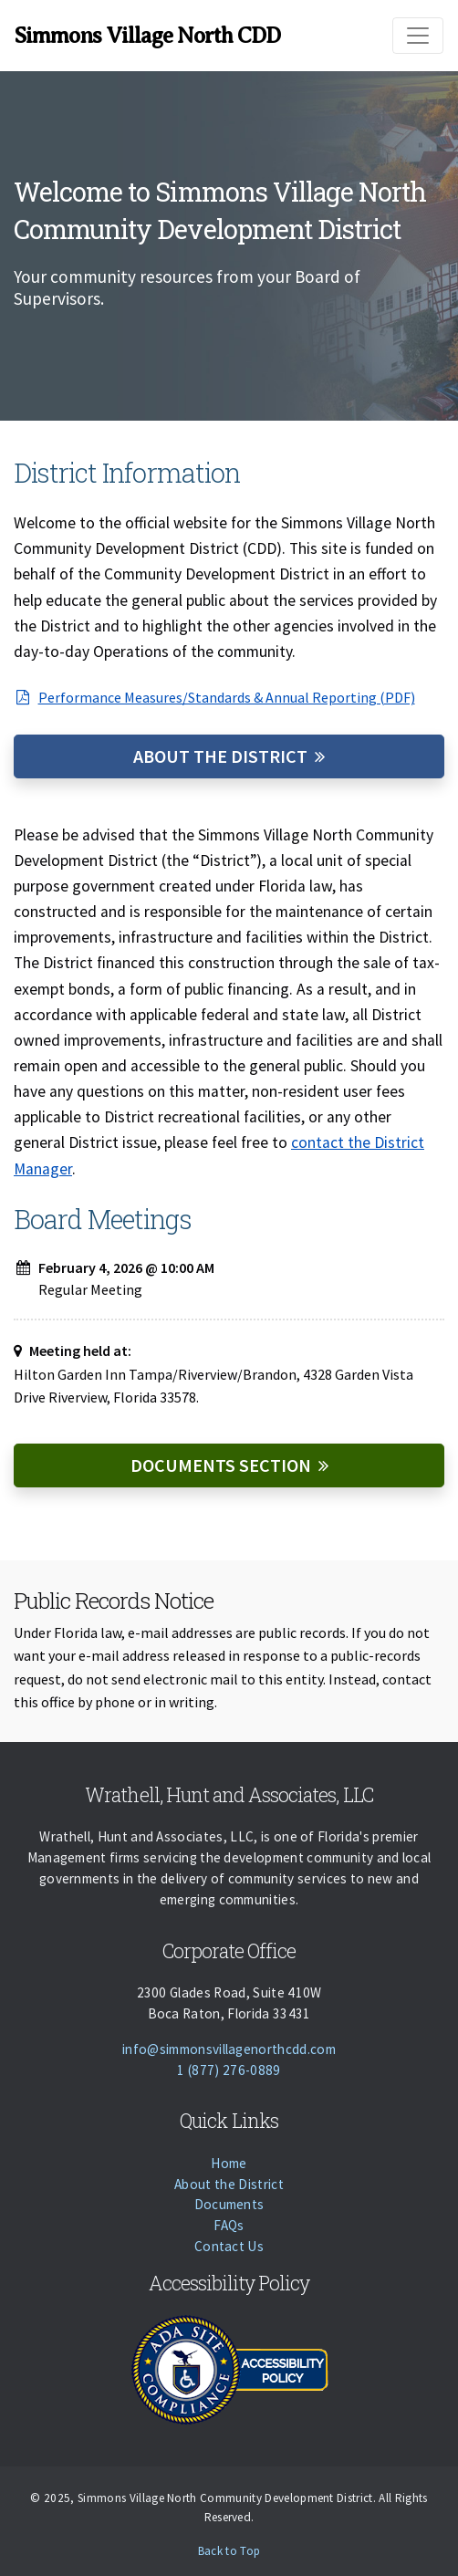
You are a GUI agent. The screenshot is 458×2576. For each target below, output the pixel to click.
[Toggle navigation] (417, 35)
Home (228, 2163)
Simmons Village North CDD (147, 35)
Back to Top (229, 2551)
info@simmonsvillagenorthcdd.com (229, 2049)
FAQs (228, 2225)
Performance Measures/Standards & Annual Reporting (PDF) (214, 697)
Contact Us (229, 2246)
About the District (220, 756)
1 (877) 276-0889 (228, 2070)
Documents (229, 2204)
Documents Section (220, 1465)
